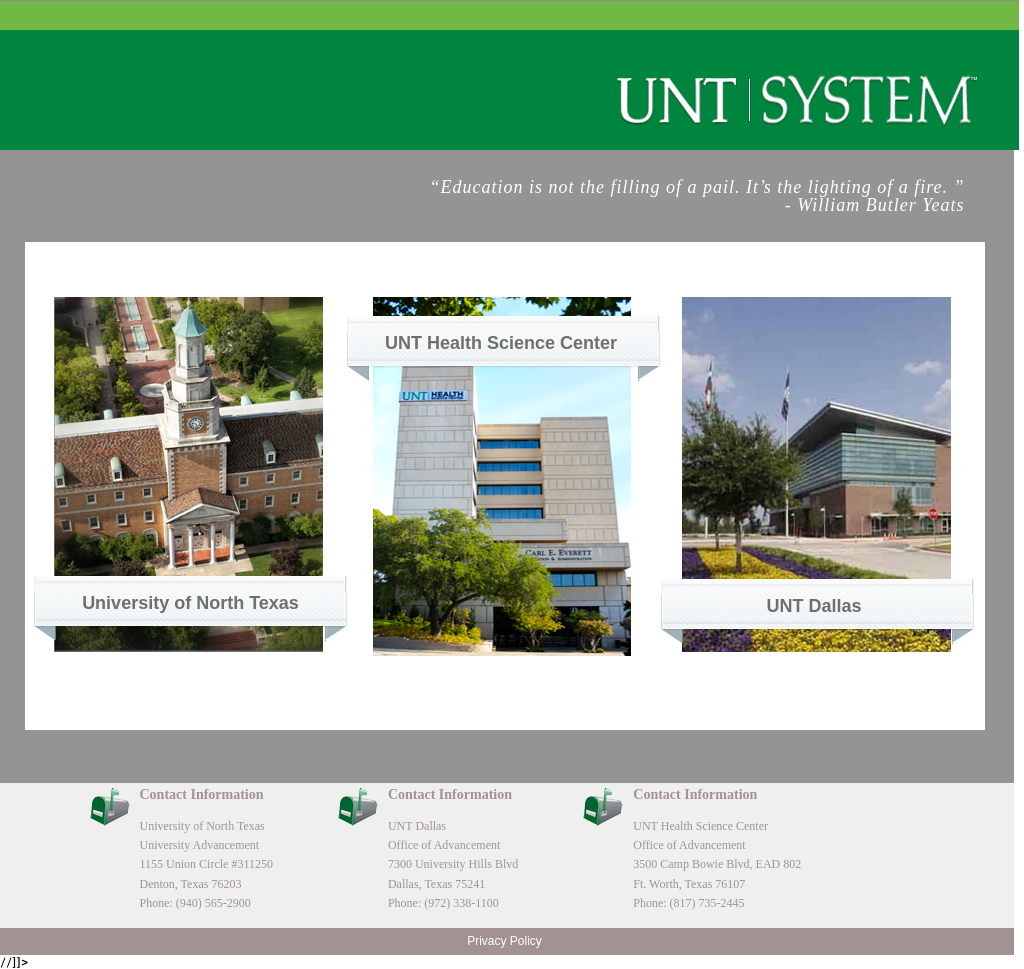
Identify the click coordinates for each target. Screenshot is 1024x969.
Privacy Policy (504, 941)
